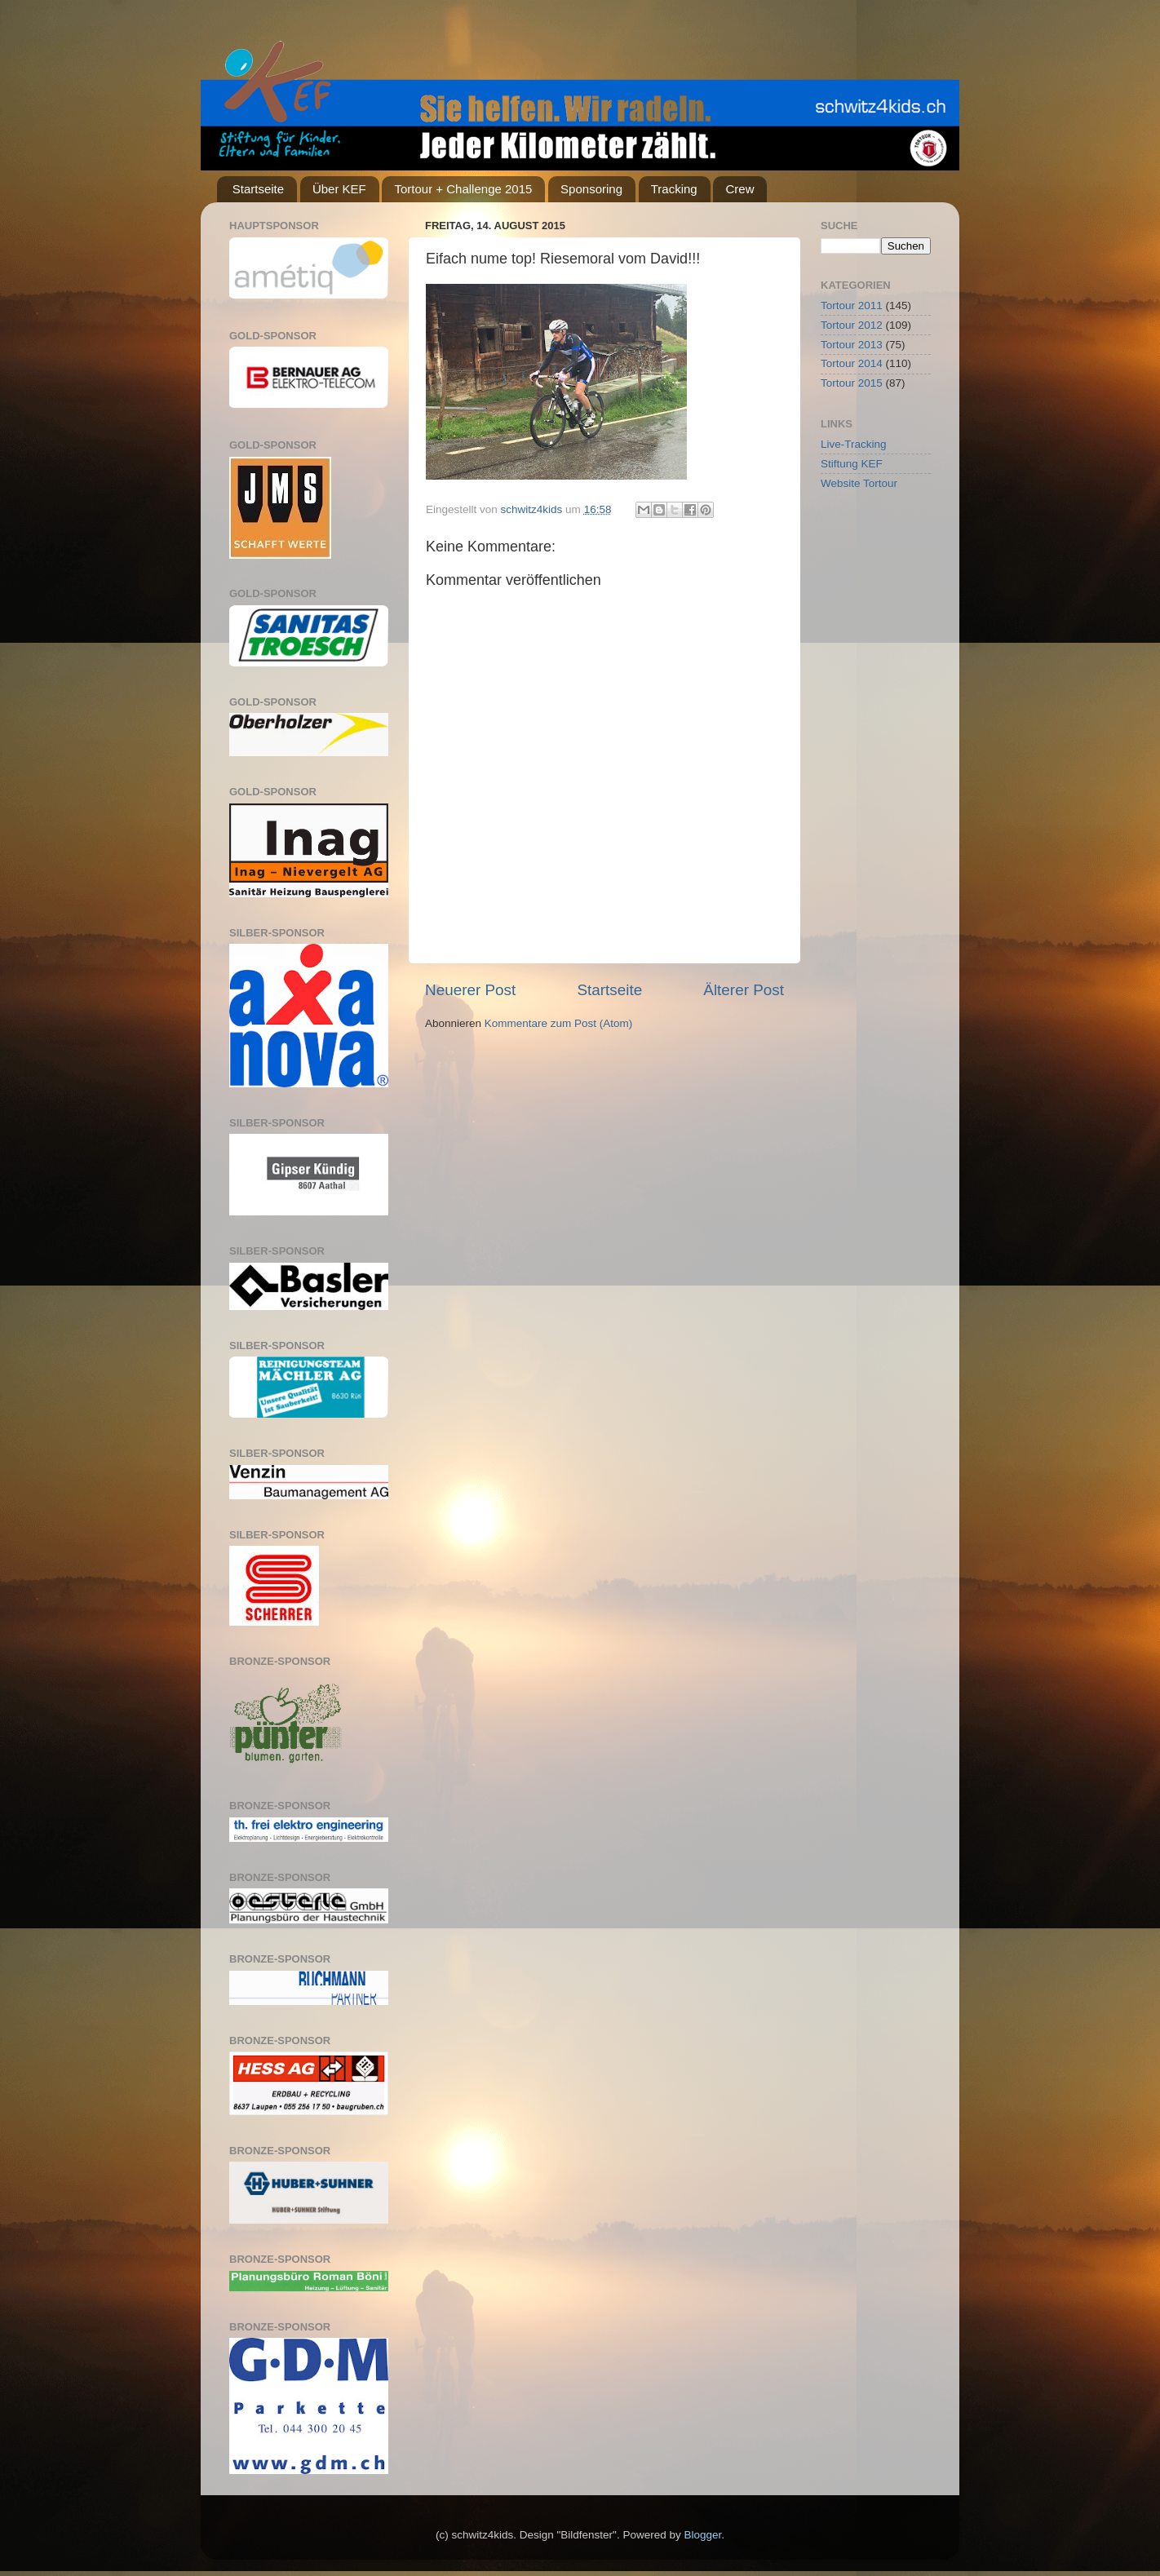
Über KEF (339, 189)
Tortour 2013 (852, 345)
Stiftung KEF (852, 464)
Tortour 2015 (852, 383)
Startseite (258, 189)
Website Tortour (859, 483)
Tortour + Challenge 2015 (463, 189)
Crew (739, 189)
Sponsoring (591, 189)
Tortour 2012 (852, 325)
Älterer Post (743, 989)
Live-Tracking (854, 444)
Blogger (702, 2535)
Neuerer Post (470, 989)
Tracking (674, 189)
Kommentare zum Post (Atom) (559, 1023)
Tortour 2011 (852, 305)
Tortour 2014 (852, 363)
